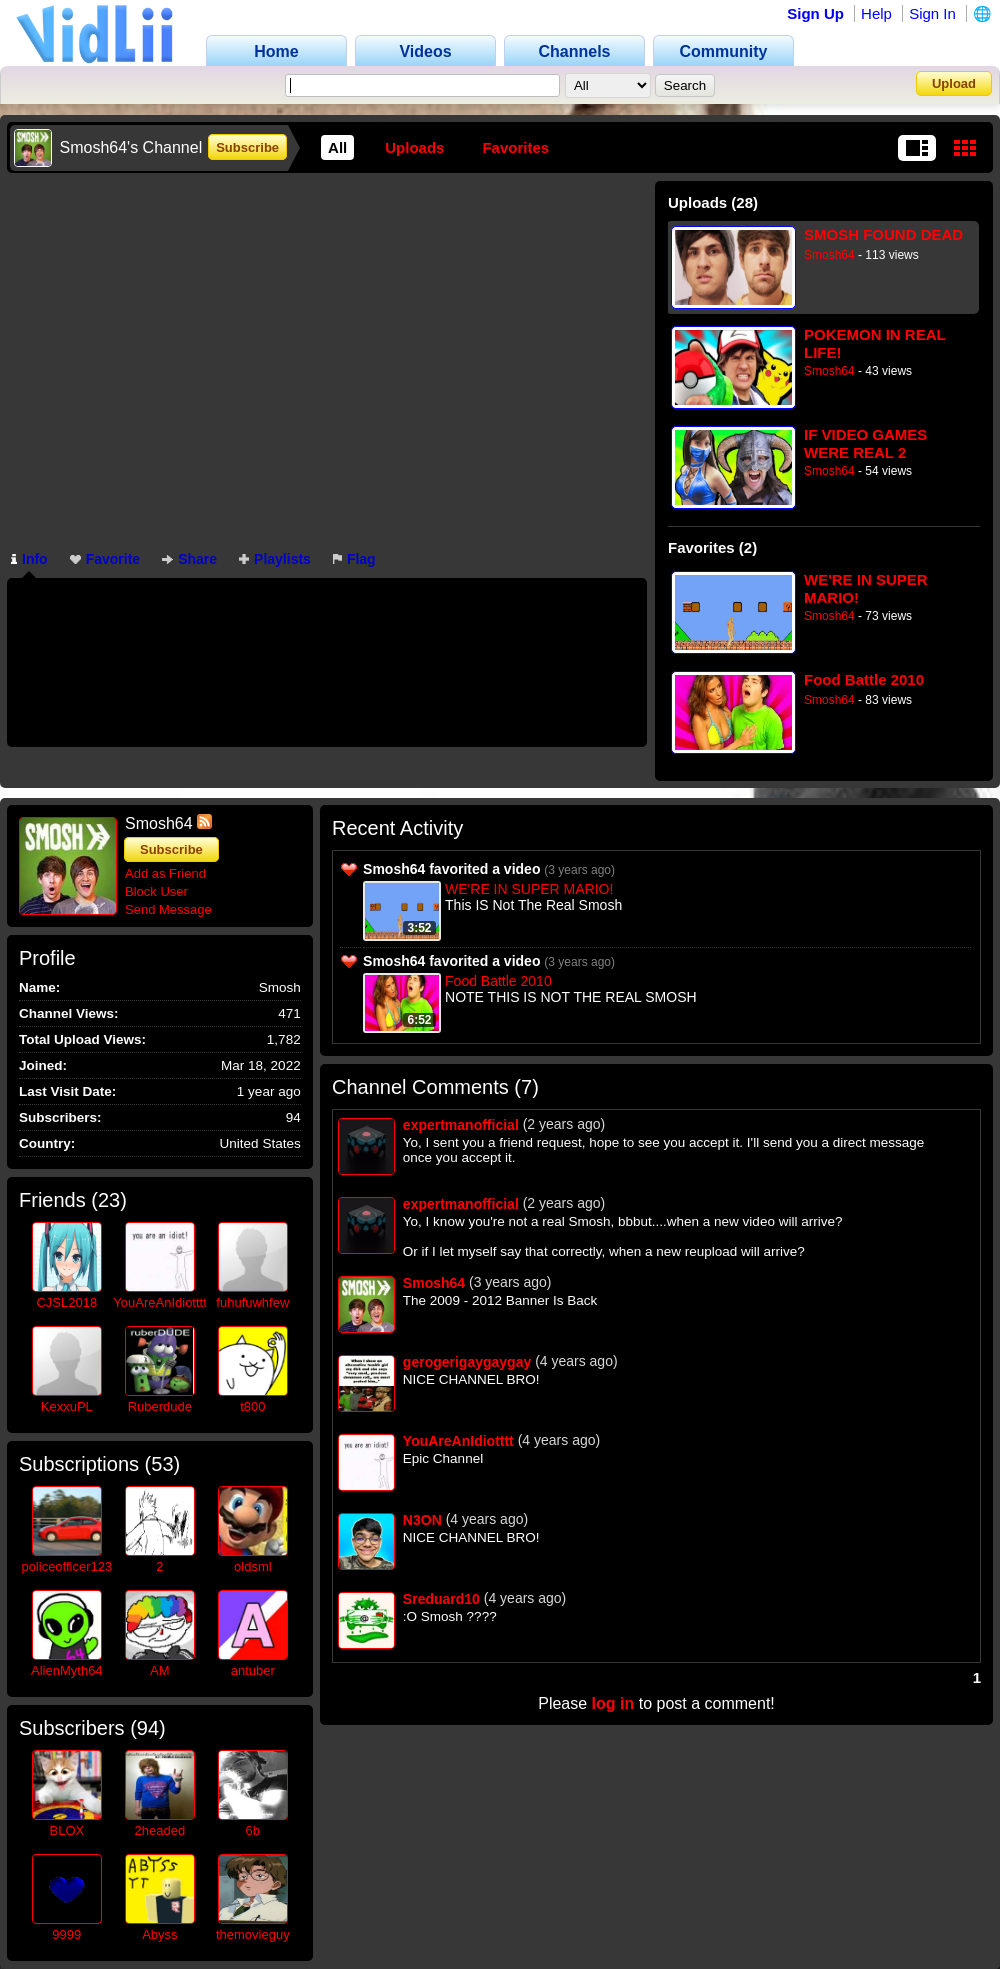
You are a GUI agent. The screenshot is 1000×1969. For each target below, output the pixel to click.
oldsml (253, 1566)
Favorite (105, 559)
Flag (354, 559)
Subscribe (247, 147)
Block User (156, 891)
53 (162, 1464)
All (337, 147)
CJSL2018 (66, 1302)
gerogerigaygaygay (467, 1362)
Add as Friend (165, 873)
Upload (954, 83)
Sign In (932, 13)
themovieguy (253, 1934)
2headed (160, 1830)
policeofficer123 (66, 1566)
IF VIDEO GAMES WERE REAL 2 (865, 443)
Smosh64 (829, 255)
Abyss (159, 1934)
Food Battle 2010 (864, 679)
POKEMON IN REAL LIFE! (874, 343)
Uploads (414, 147)
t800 (252, 1406)
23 (109, 1200)
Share (189, 559)
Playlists (275, 559)
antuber (253, 1670)
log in (613, 1703)
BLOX (66, 1830)
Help (876, 13)
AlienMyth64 (67, 1670)
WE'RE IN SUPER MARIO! (866, 588)
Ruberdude (160, 1406)
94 (148, 1728)
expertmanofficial (461, 1125)
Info (29, 559)
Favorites (515, 147)
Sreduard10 (441, 1599)
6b (253, 1830)
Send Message (168, 909)
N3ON (422, 1520)
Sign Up (815, 13)
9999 (66, 1934)
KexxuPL (67, 1406)
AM (160, 1670)
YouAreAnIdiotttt (159, 1302)
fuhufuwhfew (252, 1302)
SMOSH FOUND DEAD (883, 234)
